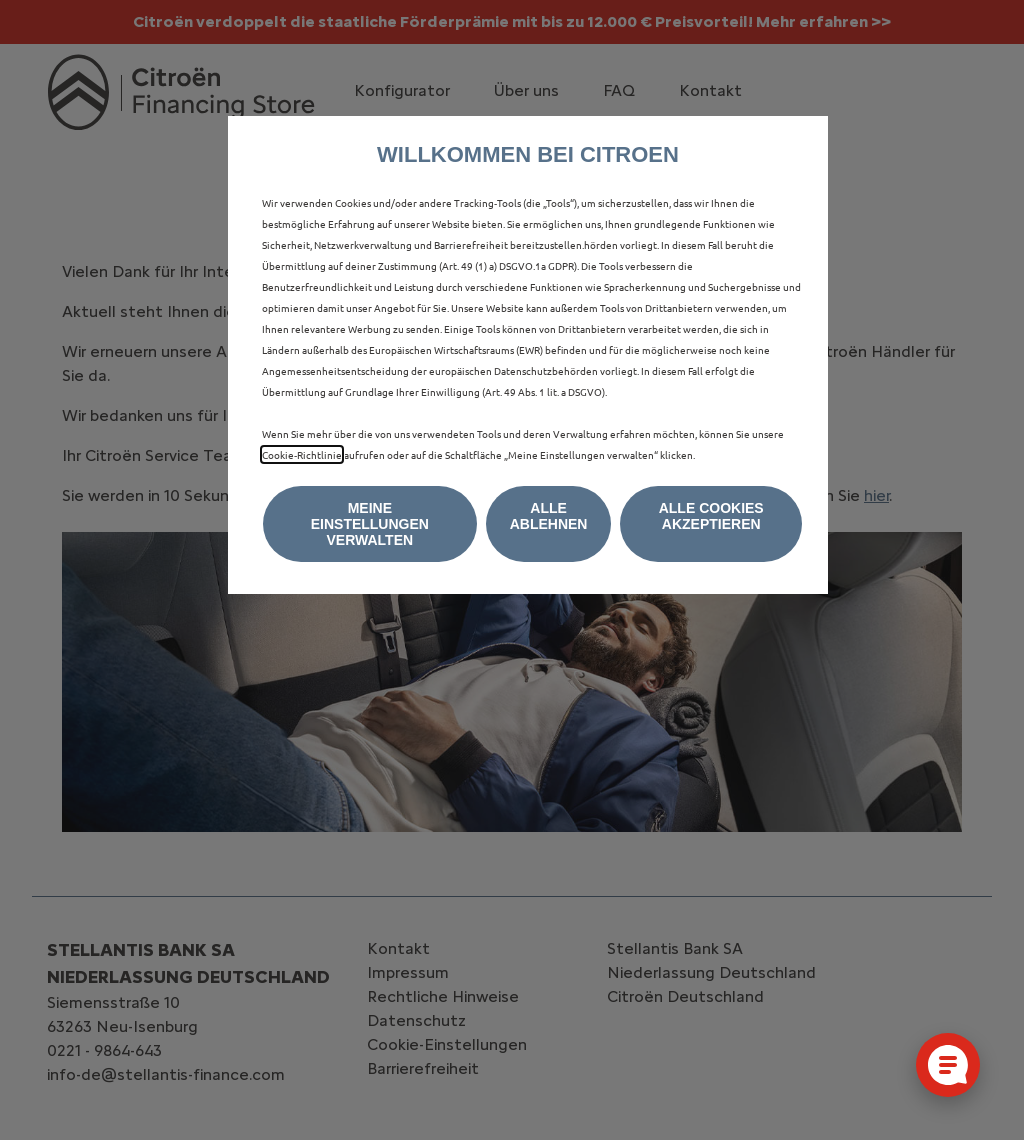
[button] (370, 524)
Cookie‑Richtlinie (302, 454)
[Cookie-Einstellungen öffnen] (948, 1065)
